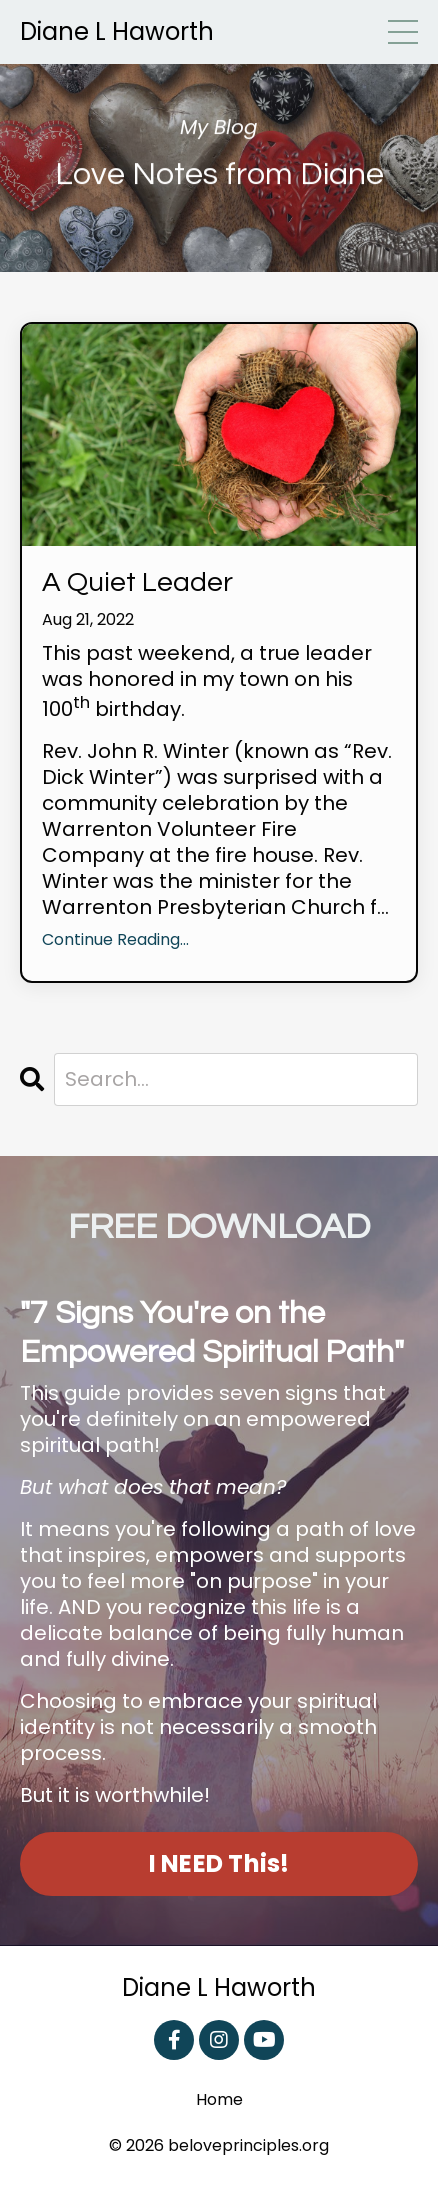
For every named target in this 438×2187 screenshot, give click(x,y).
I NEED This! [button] (219, 1863)
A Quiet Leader (137, 582)
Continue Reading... (115, 940)
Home (219, 2100)
